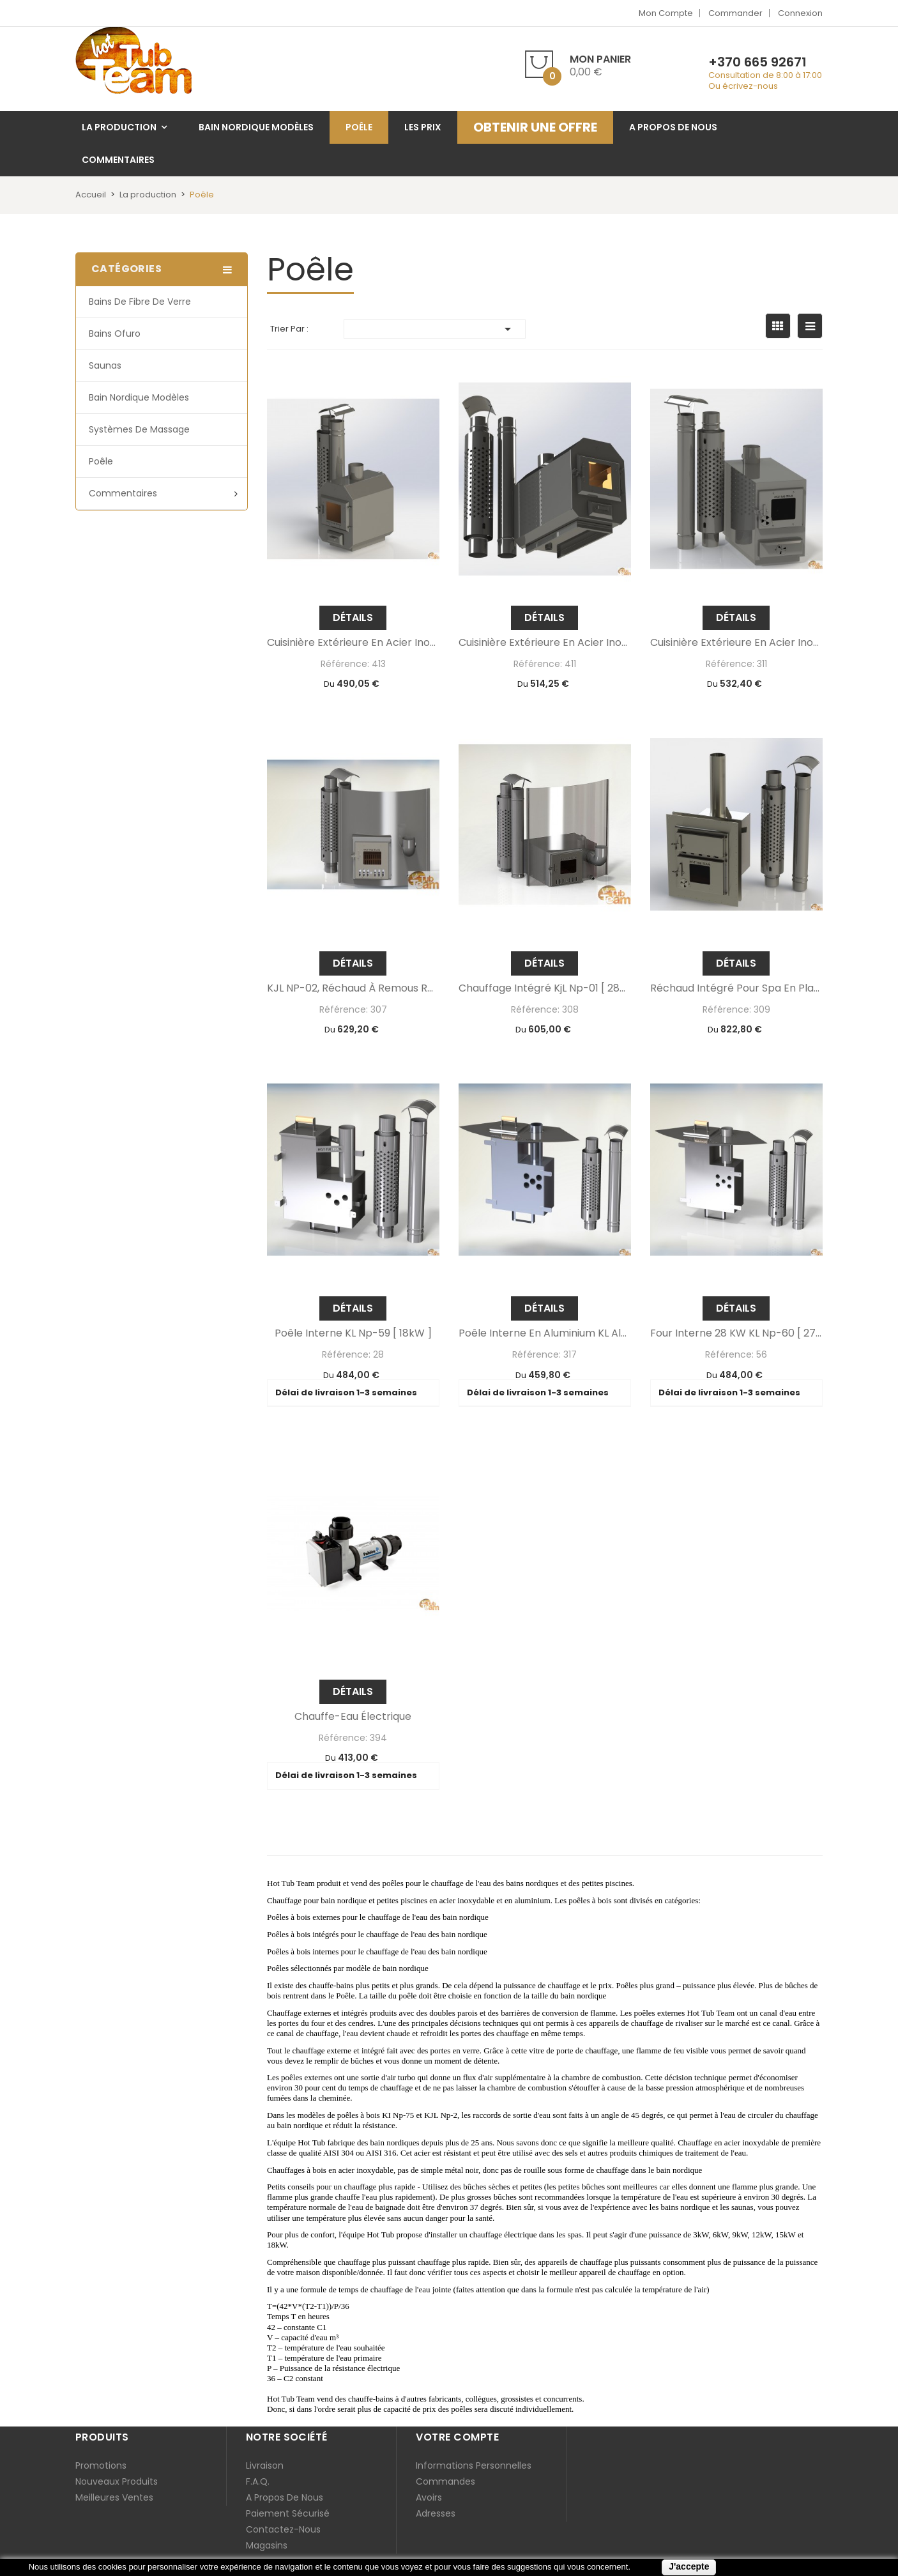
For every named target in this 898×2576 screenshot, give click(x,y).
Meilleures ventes (114, 2497)
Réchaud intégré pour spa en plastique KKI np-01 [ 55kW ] (736, 988)
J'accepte (689, 2566)
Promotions (100, 2465)
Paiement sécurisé (288, 2513)
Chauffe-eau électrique (352, 1716)
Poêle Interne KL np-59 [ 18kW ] (353, 1333)
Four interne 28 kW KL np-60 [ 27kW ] (736, 1333)
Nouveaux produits (116, 2481)
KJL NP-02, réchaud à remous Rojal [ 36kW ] (353, 988)
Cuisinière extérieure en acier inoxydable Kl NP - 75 (736, 642)
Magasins (266, 2545)
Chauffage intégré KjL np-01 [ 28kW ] (545, 988)
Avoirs (429, 2497)
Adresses (435, 2513)
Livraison (265, 2465)
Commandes (445, 2481)
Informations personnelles (473, 2465)
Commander (735, 13)
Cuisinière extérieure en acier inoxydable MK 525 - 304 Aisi (353, 642)
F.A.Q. (258, 2481)
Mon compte (666, 13)
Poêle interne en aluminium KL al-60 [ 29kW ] (545, 1333)
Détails (353, 617)
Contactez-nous (283, 2529)
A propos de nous (284, 2497)
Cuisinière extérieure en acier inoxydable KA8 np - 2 (545, 642)
